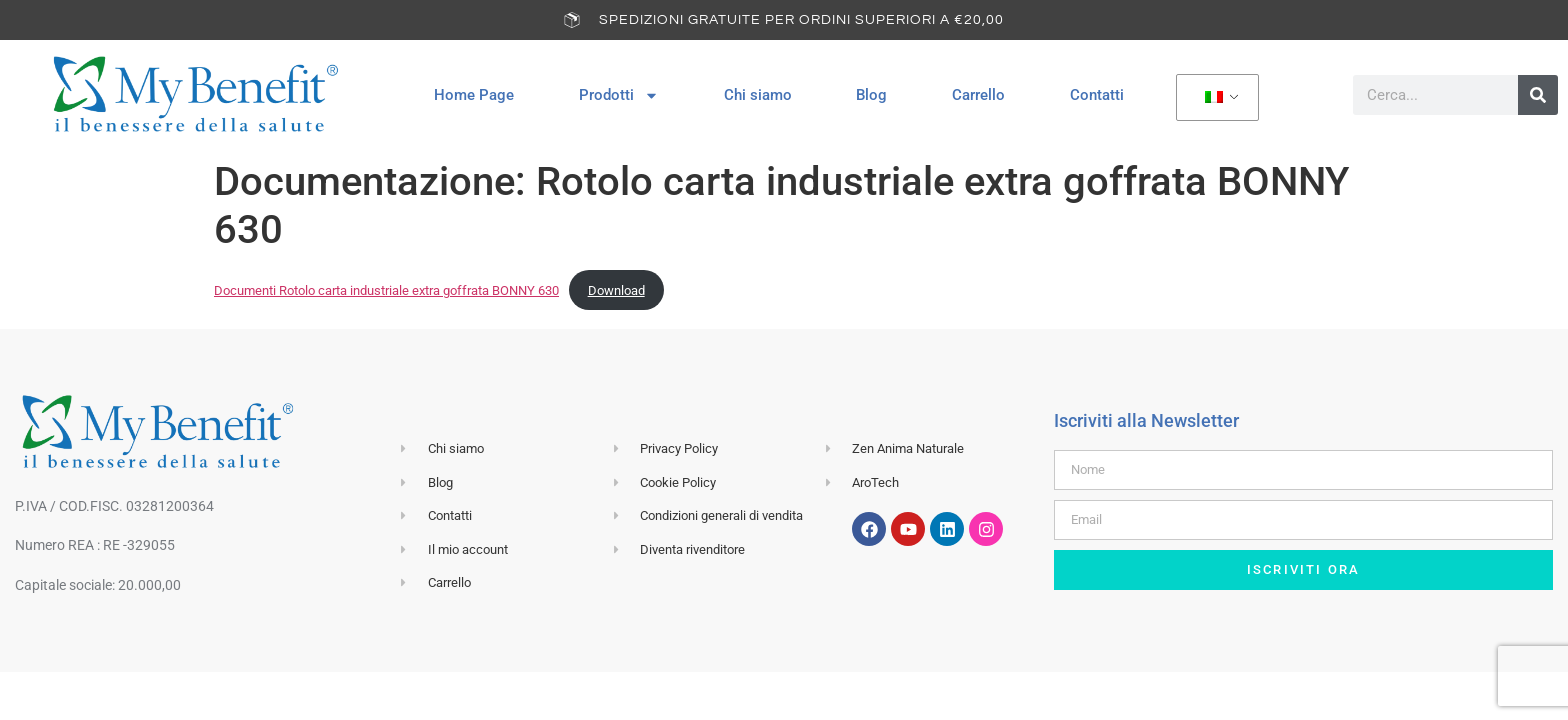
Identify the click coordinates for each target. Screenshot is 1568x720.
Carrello (978, 95)
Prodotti (619, 95)
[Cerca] (1538, 95)
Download (616, 290)
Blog (871, 95)
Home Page (474, 95)
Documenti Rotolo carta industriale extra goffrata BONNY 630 (386, 290)
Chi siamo (758, 95)
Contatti (1097, 95)
